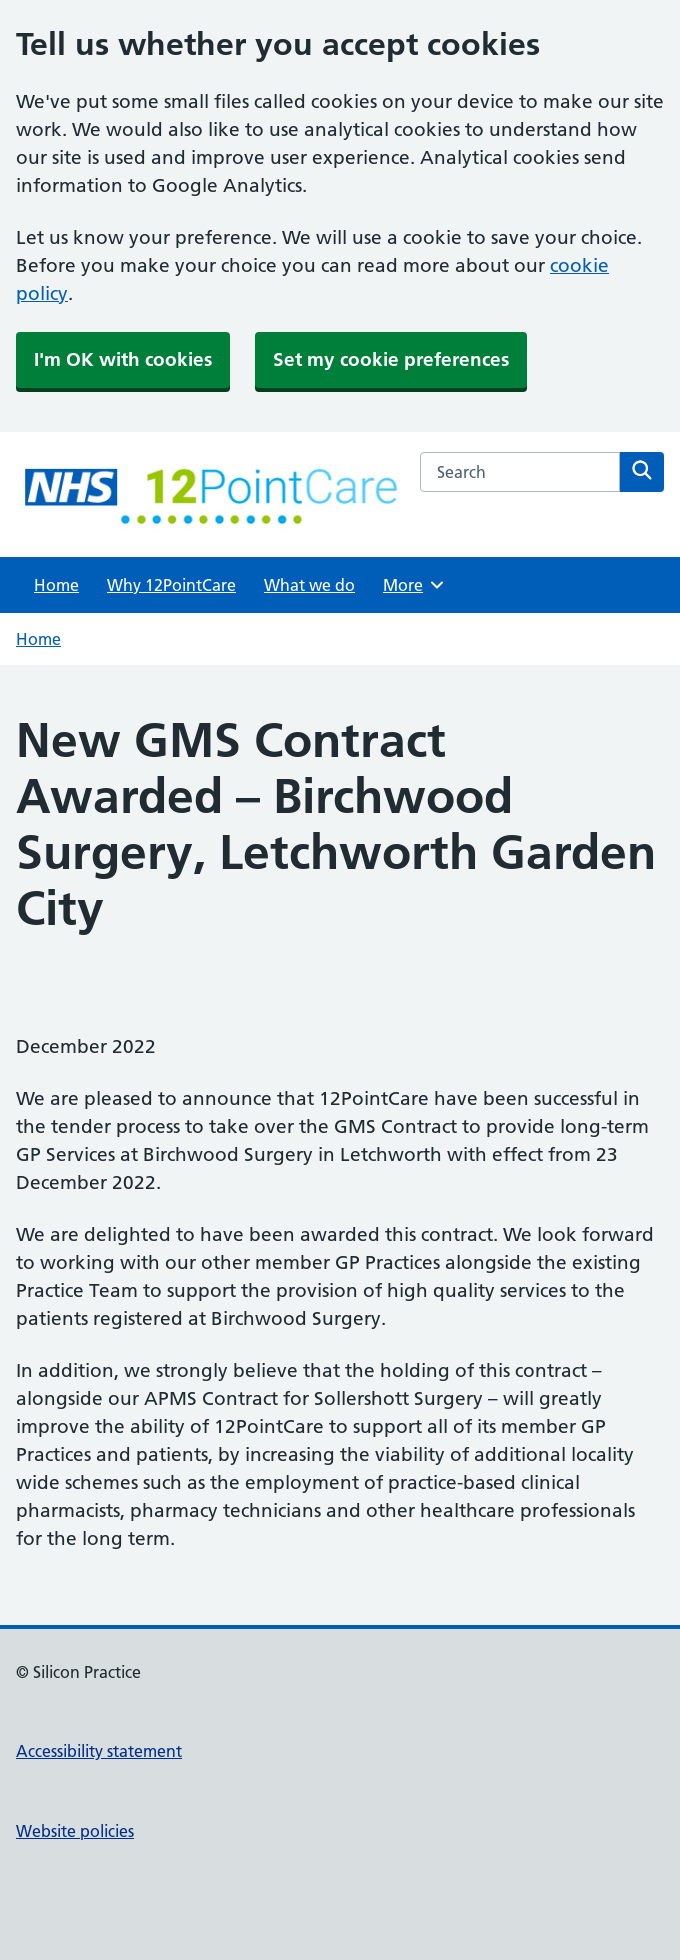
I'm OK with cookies (123, 359)
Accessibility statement (99, 1751)
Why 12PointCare (171, 585)
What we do (309, 585)
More (414, 585)
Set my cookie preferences (391, 359)
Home (56, 585)
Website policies (75, 1831)
